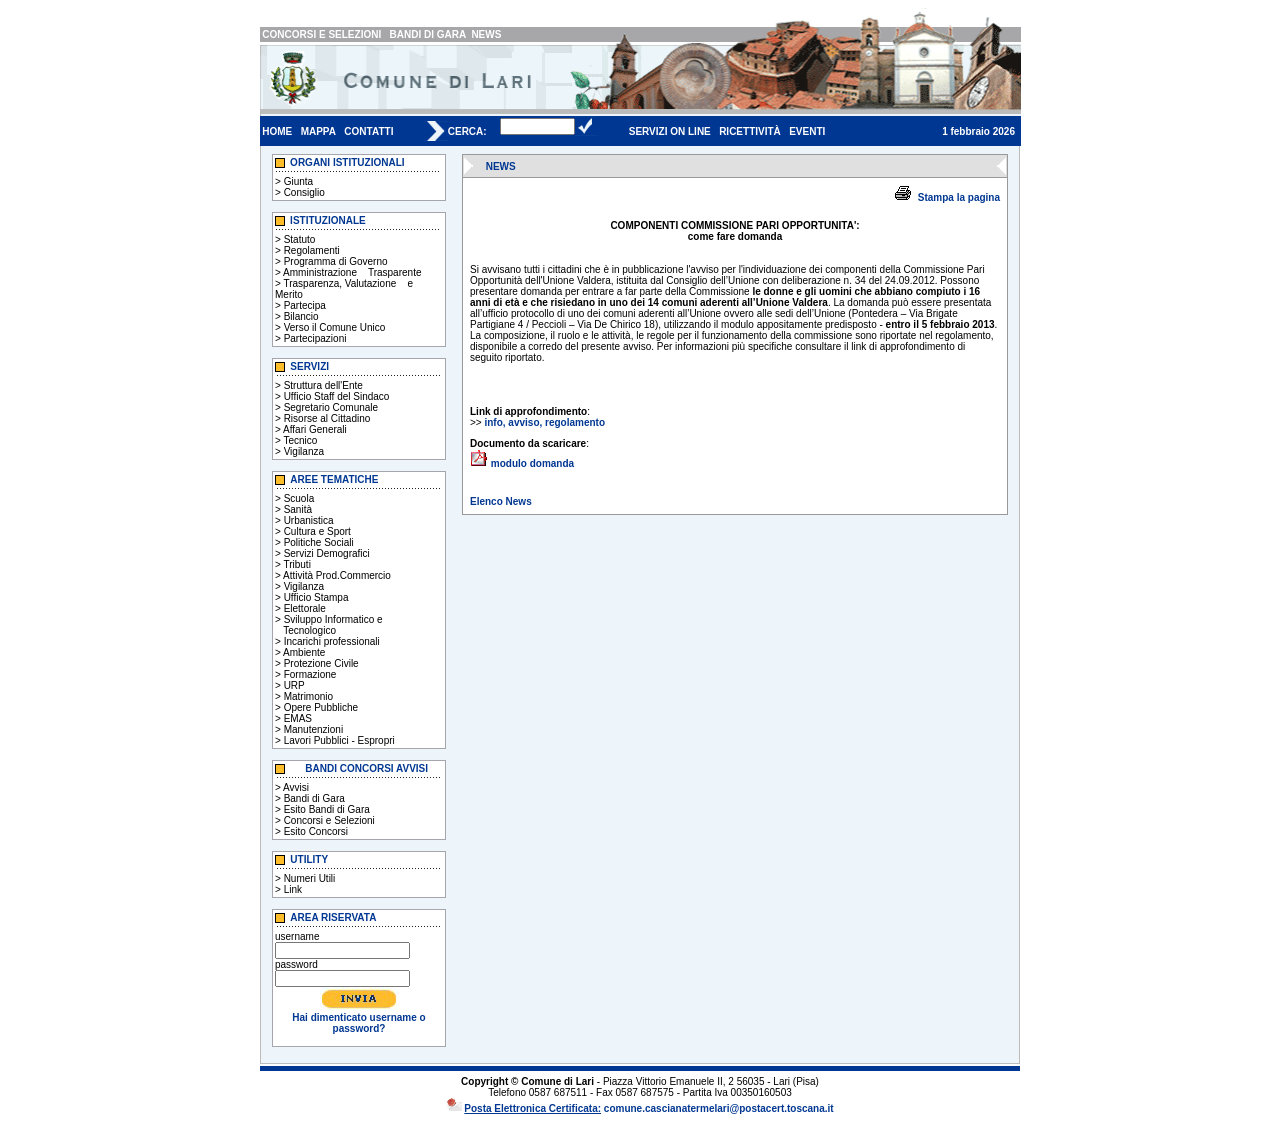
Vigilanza (304, 451)
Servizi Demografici (327, 553)
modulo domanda (532, 463)
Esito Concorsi (316, 831)
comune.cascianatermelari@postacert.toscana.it (719, 1108)
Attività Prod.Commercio (337, 575)
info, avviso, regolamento (544, 422)
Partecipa (305, 305)
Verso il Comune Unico (335, 327)
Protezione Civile (321, 663)
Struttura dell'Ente (323, 385)
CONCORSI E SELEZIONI (321, 34)
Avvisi (296, 787)
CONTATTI (368, 131)
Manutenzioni (313, 729)
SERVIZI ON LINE (670, 131)
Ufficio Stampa (316, 597)
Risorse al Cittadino (327, 418)
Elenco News (501, 501)
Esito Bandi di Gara (327, 809)
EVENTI (807, 131)
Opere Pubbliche (321, 707)
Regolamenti (312, 250)
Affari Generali (315, 429)
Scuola (299, 498)
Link (293, 889)
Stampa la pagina (959, 197)
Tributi (296, 564)
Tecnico (300, 440)
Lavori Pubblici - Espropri (339, 740)
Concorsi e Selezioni (329, 820)
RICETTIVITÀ (750, 131)
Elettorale (305, 608)
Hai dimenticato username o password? (358, 1023)
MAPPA (318, 131)
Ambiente (304, 652)
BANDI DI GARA (428, 34)
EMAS (298, 718)
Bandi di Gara (314, 798)
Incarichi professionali (332, 641)
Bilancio (301, 316)
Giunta (298, 181)
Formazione (310, 674)
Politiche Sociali (319, 542)
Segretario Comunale (331, 407)
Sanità (298, 509)
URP (294, 685)
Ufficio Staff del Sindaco (337, 396)
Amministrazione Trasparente (352, 272)
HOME (277, 131)
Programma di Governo (336, 261)
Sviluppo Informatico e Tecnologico (329, 625)
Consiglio (304, 192)
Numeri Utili (310, 878)
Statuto (300, 239)
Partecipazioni (315, 338)
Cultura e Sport (317, 531)
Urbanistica (309, 520)
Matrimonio (308, 696)
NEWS (486, 34)
